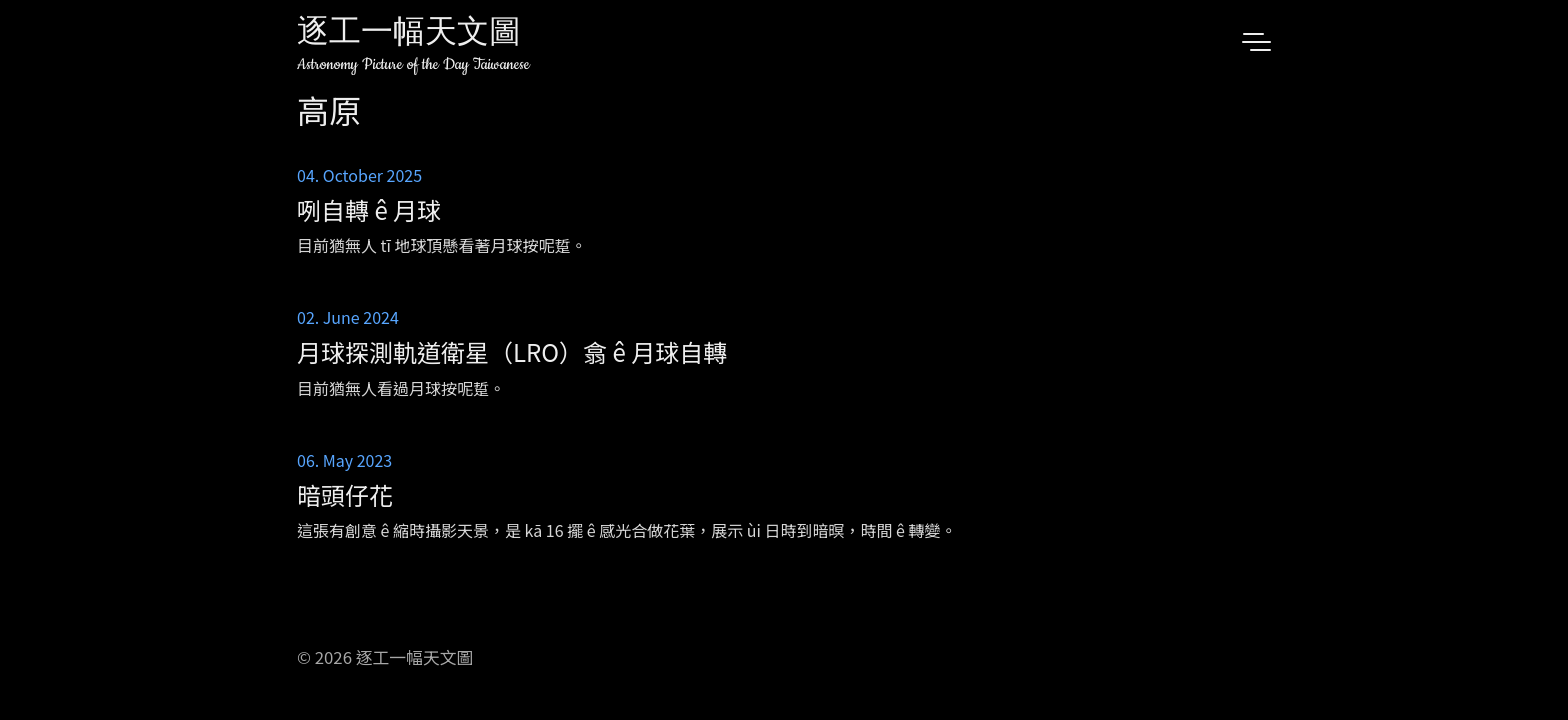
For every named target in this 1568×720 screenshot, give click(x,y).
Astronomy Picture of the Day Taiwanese (413, 64)
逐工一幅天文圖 (409, 34)
